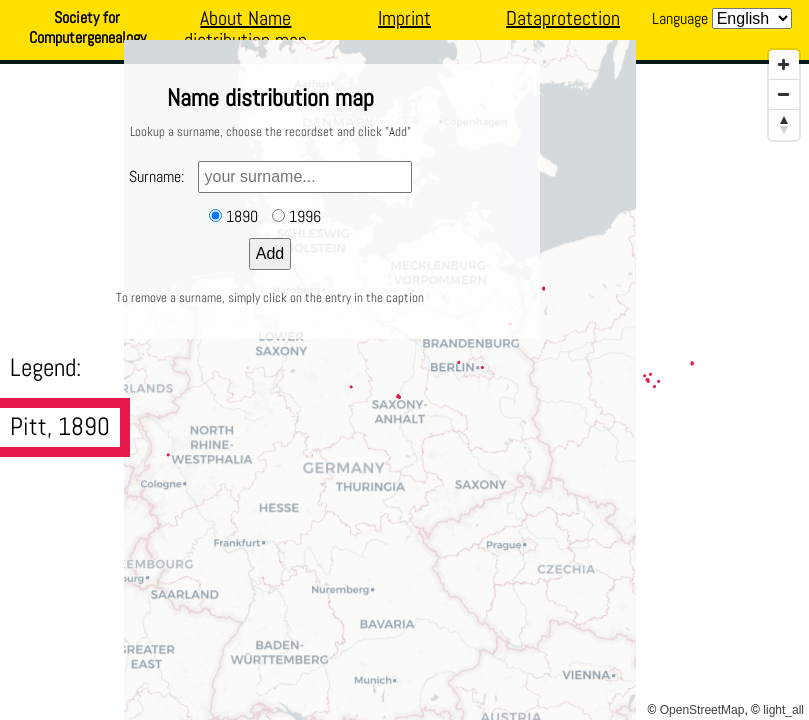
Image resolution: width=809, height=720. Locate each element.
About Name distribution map (245, 29)
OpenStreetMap (702, 710)
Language (680, 18)
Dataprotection (563, 18)
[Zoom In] (784, 65)
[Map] (404, 380)
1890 (242, 216)
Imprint (404, 18)
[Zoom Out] (784, 95)
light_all (783, 710)
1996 (305, 216)
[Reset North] (784, 125)
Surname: (156, 176)
